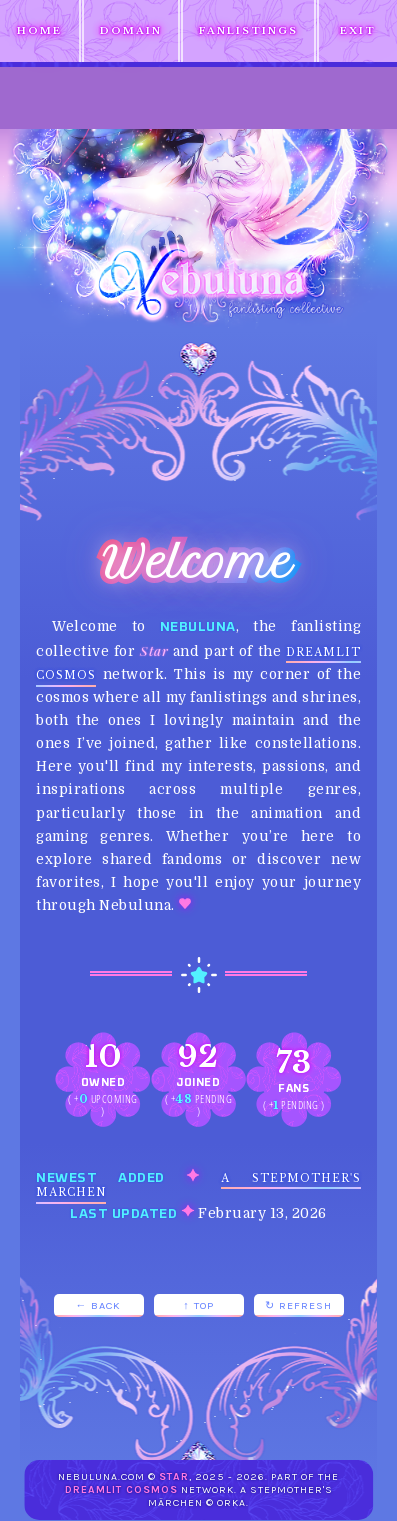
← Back (99, 1305)
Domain (131, 31)
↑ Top (198, 1305)
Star (174, 1476)
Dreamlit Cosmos (121, 1489)
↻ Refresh (298, 1305)
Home (39, 31)
